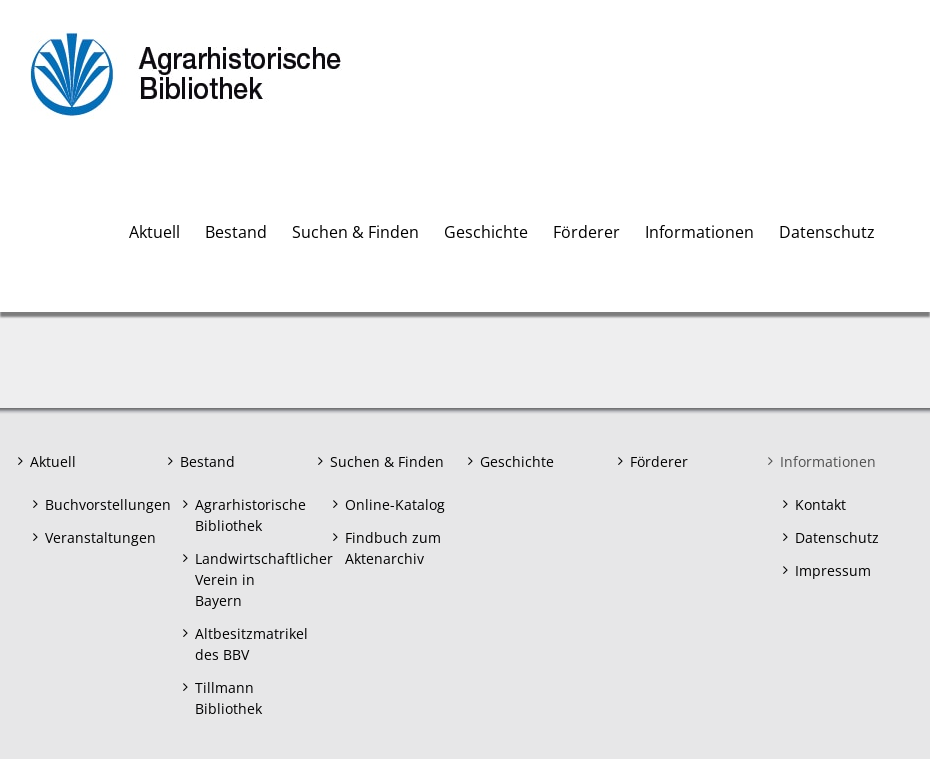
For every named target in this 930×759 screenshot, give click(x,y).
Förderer (659, 461)
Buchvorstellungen (97, 504)
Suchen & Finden (387, 461)
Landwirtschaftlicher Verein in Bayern (247, 579)
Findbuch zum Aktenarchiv (393, 548)
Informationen (828, 461)
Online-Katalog (395, 504)
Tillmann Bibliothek (228, 698)
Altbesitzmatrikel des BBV (247, 644)
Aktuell (53, 461)
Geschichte (517, 461)
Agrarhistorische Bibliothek (247, 515)
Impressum (833, 570)
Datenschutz (837, 537)
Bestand (207, 461)
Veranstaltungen (97, 537)
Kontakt (820, 504)
